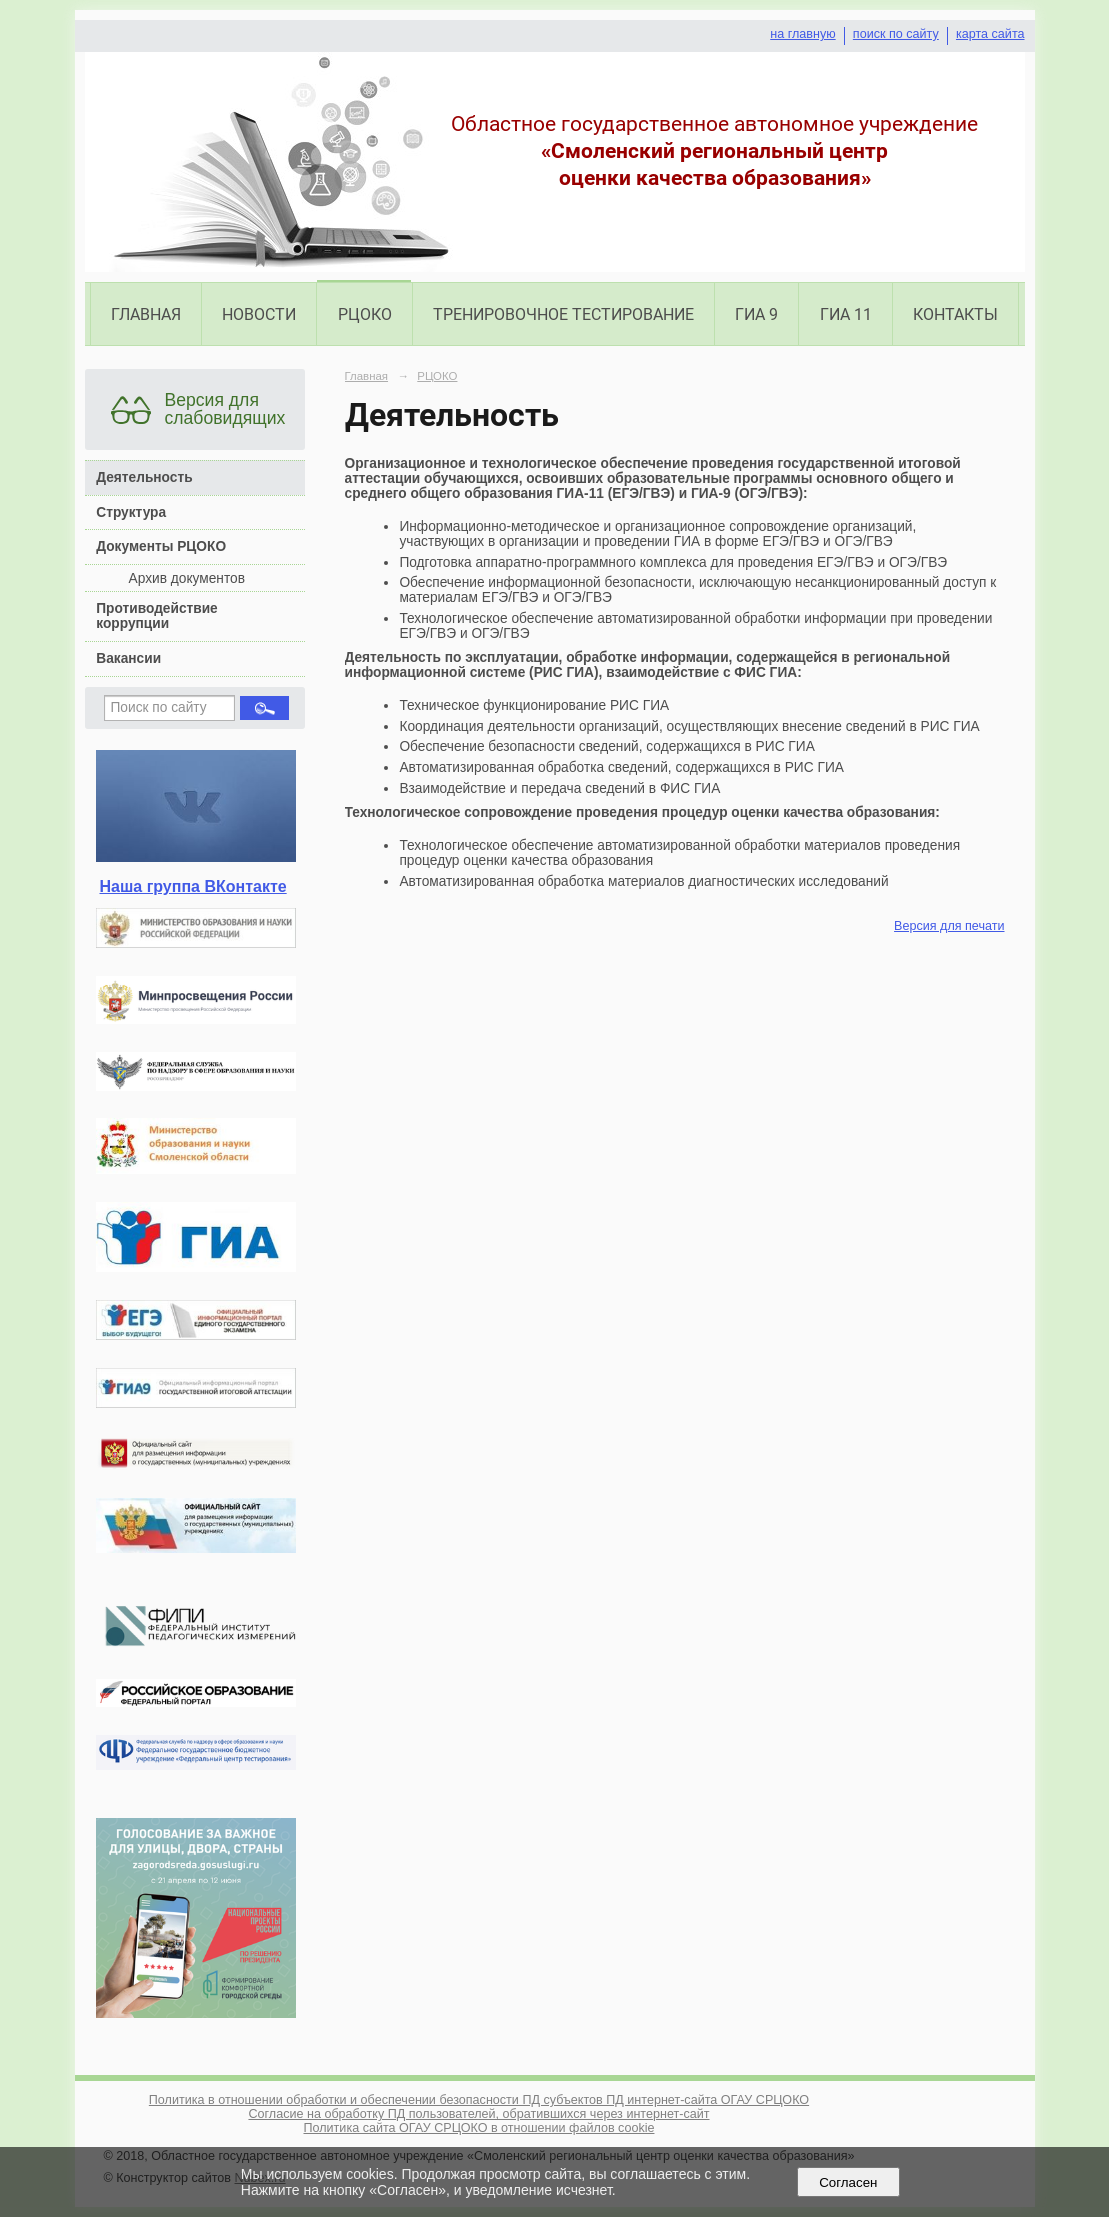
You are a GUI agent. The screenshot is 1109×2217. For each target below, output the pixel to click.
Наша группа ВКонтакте (193, 886)
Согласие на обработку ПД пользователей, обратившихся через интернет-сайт (478, 2114)
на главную (802, 34)
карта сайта (990, 34)
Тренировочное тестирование (563, 314)
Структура (131, 512)
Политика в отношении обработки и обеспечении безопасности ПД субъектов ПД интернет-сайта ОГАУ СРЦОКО (479, 2100)
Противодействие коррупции (157, 616)
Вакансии (128, 658)
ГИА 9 (756, 314)
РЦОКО (365, 314)
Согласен (848, 2182)
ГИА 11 (846, 314)
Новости (259, 314)
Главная (146, 314)
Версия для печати (949, 926)
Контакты (955, 314)
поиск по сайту (896, 34)
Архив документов (187, 578)
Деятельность (144, 477)
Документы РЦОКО (161, 546)
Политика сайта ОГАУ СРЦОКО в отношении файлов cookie (478, 2128)
